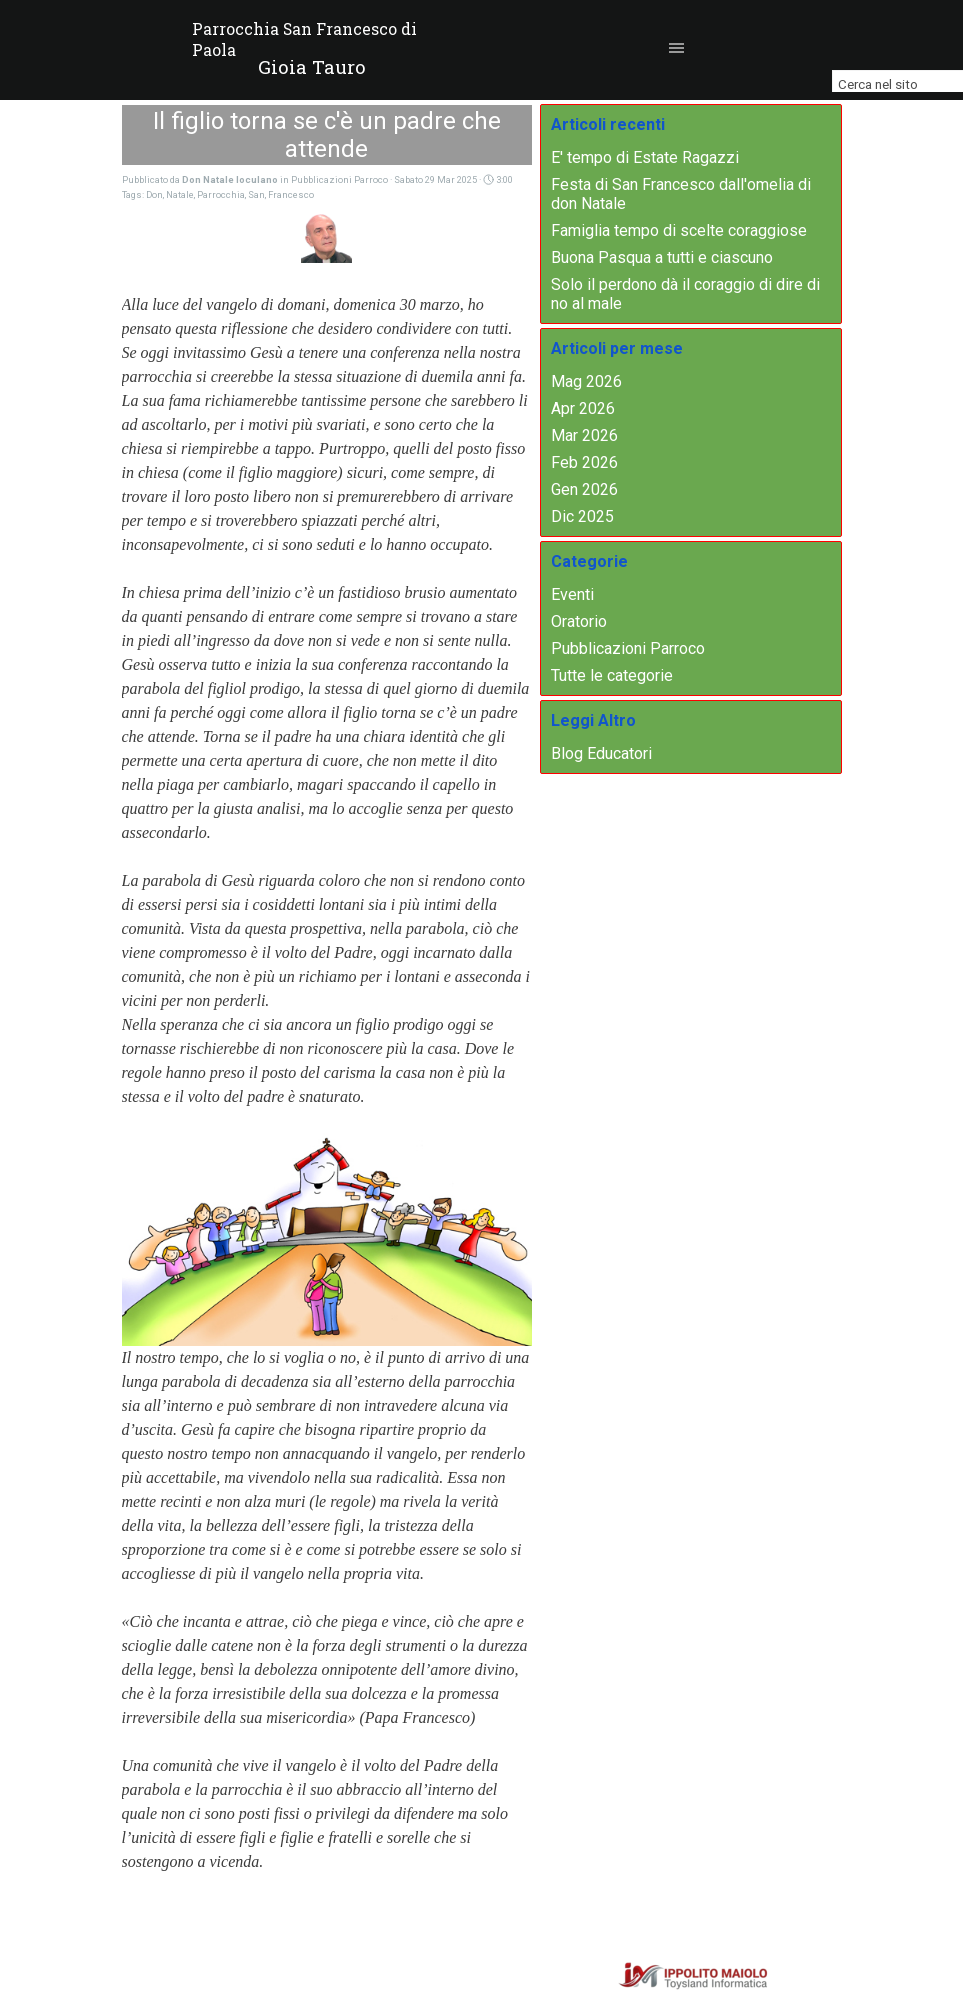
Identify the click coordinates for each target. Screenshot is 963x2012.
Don (154, 194)
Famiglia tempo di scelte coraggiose (679, 230)
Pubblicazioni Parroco (628, 648)
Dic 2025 (582, 516)
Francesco (291, 194)
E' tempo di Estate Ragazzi (645, 157)
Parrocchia (221, 194)
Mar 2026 (584, 435)
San (256, 194)
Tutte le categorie (612, 675)
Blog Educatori (601, 753)
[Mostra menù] (677, 48)
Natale (180, 194)
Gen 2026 (584, 489)
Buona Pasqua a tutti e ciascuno (662, 257)
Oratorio (579, 621)
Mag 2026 (586, 381)
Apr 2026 (583, 408)
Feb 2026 (584, 462)
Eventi (572, 594)
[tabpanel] (312, 67)
